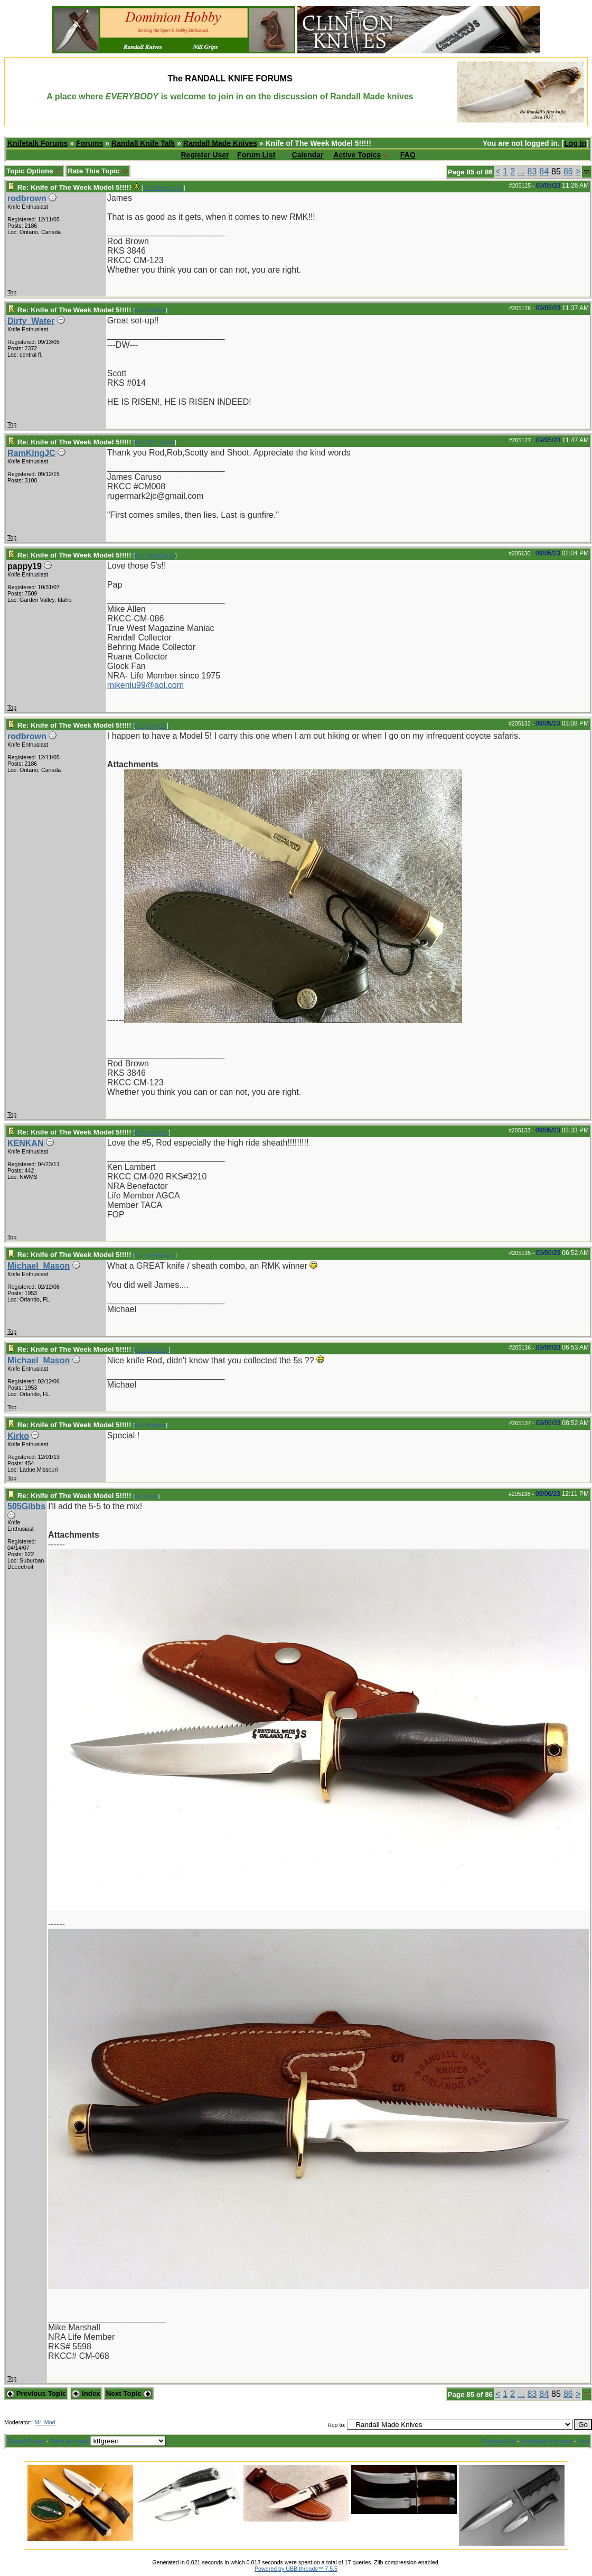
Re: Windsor (150, 310)
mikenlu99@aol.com (145, 685)
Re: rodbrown (151, 1132)
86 (568, 171)
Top (11, 292)
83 (532, 171)
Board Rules (26, 2441)
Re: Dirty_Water (154, 442)
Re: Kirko (146, 1496)
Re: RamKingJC (163, 187)
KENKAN (25, 1143)
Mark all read (69, 2441)
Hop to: (336, 2425)
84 (544, 171)
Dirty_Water (30, 321)
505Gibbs (26, 1506)
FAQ (408, 155)
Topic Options (34, 171)
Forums (89, 143)
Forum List (256, 155)
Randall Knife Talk (143, 143)
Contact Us (498, 2441)
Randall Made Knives (220, 143)
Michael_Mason (38, 1265)
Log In (575, 143)
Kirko (18, 1435)
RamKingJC (31, 453)
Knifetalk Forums (37, 143)
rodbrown (26, 198)
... (521, 171)
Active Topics (357, 155)
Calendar (308, 155)
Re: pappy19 (150, 725)
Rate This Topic (98, 171)
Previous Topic (36, 2393)
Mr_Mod (44, 2422)
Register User (205, 155)
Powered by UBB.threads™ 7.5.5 (296, 2568)
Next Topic (129, 2393)
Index (86, 2393)
